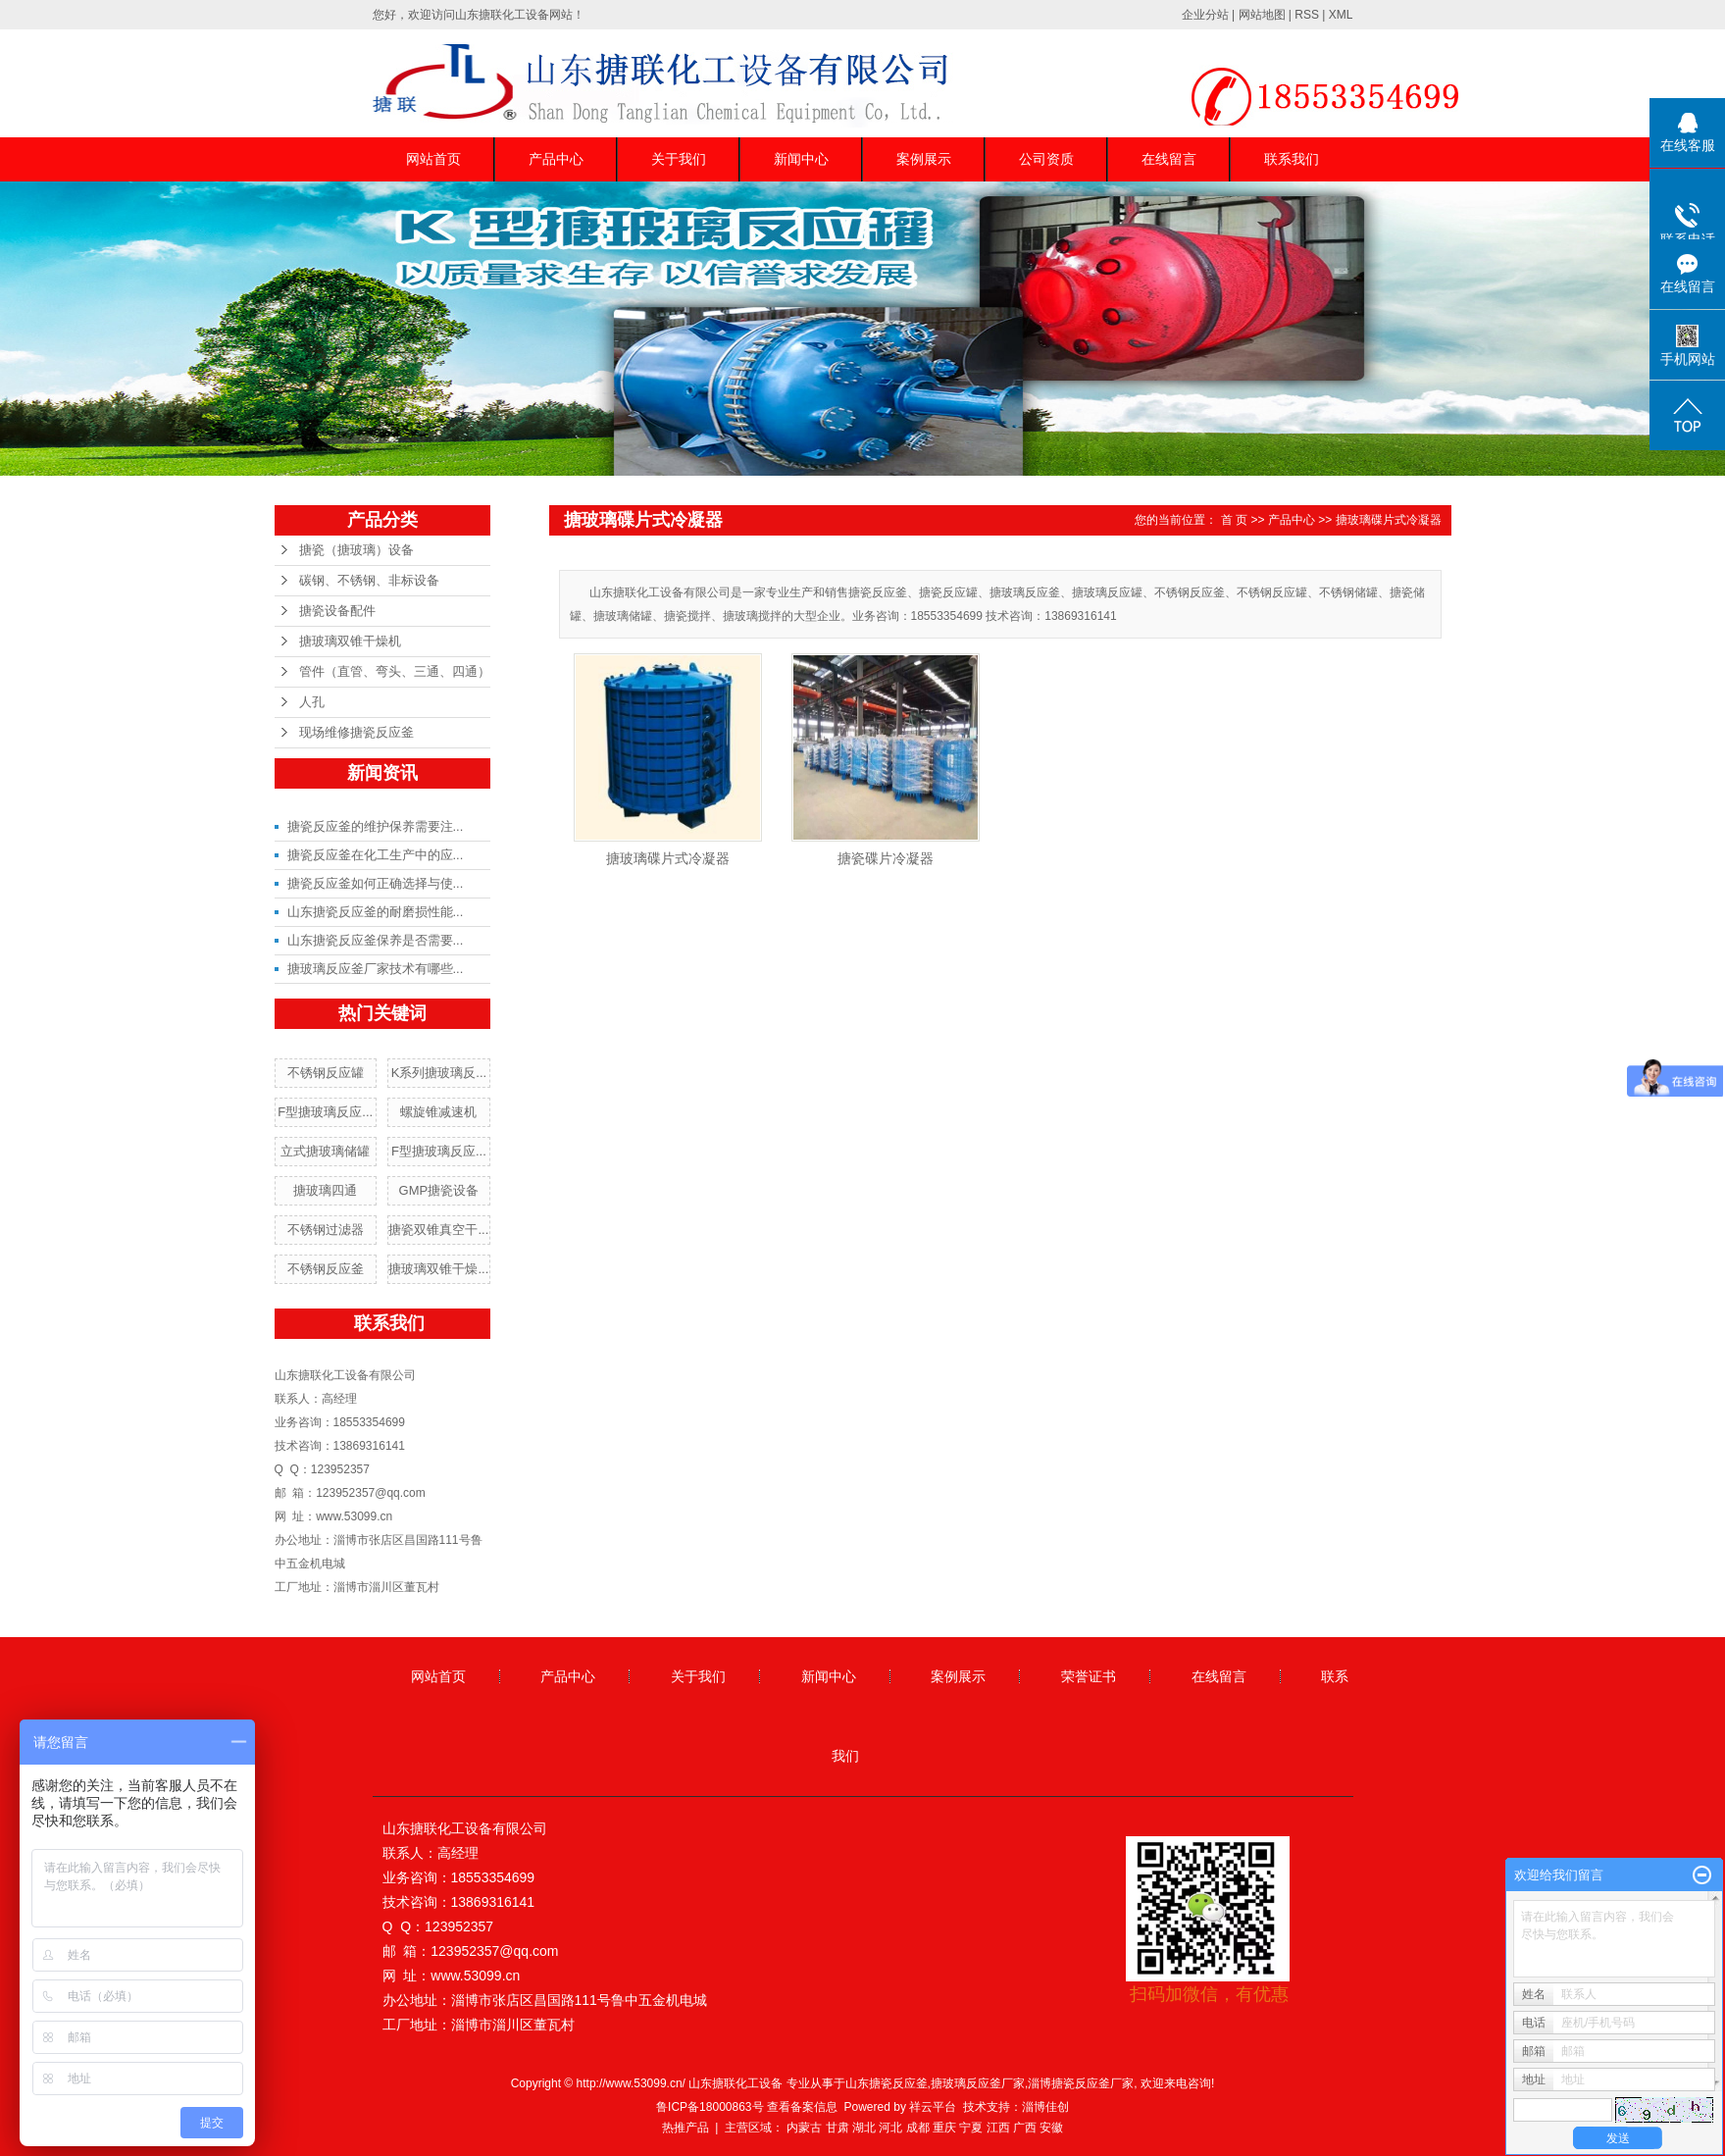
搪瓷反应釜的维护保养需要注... (375, 826)
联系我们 (1291, 159)
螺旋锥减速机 (438, 1111)
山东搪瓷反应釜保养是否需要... (375, 940)
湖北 (864, 2127)
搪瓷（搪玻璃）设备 (356, 549)
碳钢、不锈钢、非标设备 (369, 580)
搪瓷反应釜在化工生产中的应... (375, 854)
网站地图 (1262, 15)
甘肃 (837, 2127)
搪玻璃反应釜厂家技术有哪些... (375, 968)
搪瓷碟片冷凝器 (885, 858)
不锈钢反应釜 (325, 1268)
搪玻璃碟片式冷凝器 (1389, 520)
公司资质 (1046, 159)
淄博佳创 (1045, 2107)
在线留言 (1169, 159)
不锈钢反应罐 (325, 1072)
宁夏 (971, 2127)
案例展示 (923, 159)
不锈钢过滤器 (325, 1229)
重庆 (944, 2127)
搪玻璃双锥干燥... (438, 1268)
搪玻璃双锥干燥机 (350, 641)
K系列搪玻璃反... (439, 1072)
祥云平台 (932, 2107)
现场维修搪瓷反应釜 (356, 732)
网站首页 (433, 159)
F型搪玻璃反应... (325, 1111)
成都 (918, 2127)
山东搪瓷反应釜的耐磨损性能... (375, 911)
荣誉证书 (1088, 1676)
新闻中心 (801, 159)
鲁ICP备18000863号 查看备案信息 (746, 2107)
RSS (1306, 15)
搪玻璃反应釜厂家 (978, 2083)
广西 (1025, 2127)
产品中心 (556, 159)
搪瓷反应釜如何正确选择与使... (375, 883)
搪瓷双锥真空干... (438, 1229)
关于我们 (678, 159)
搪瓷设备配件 (337, 610)
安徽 (1051, 2127)
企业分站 (1205, 15)
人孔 (312, 701)
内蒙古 (804, 2127)
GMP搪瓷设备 (439, 1190)
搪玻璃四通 (325, 1190)
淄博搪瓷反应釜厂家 (1081, 2083)
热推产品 (685, 2127)
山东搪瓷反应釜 (886, 2083)
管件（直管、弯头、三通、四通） (394, 671)
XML (1341, 15)
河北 (890, 2127)
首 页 (1234, 520)
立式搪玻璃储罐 (325, 1151)
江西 (998, 2127)
